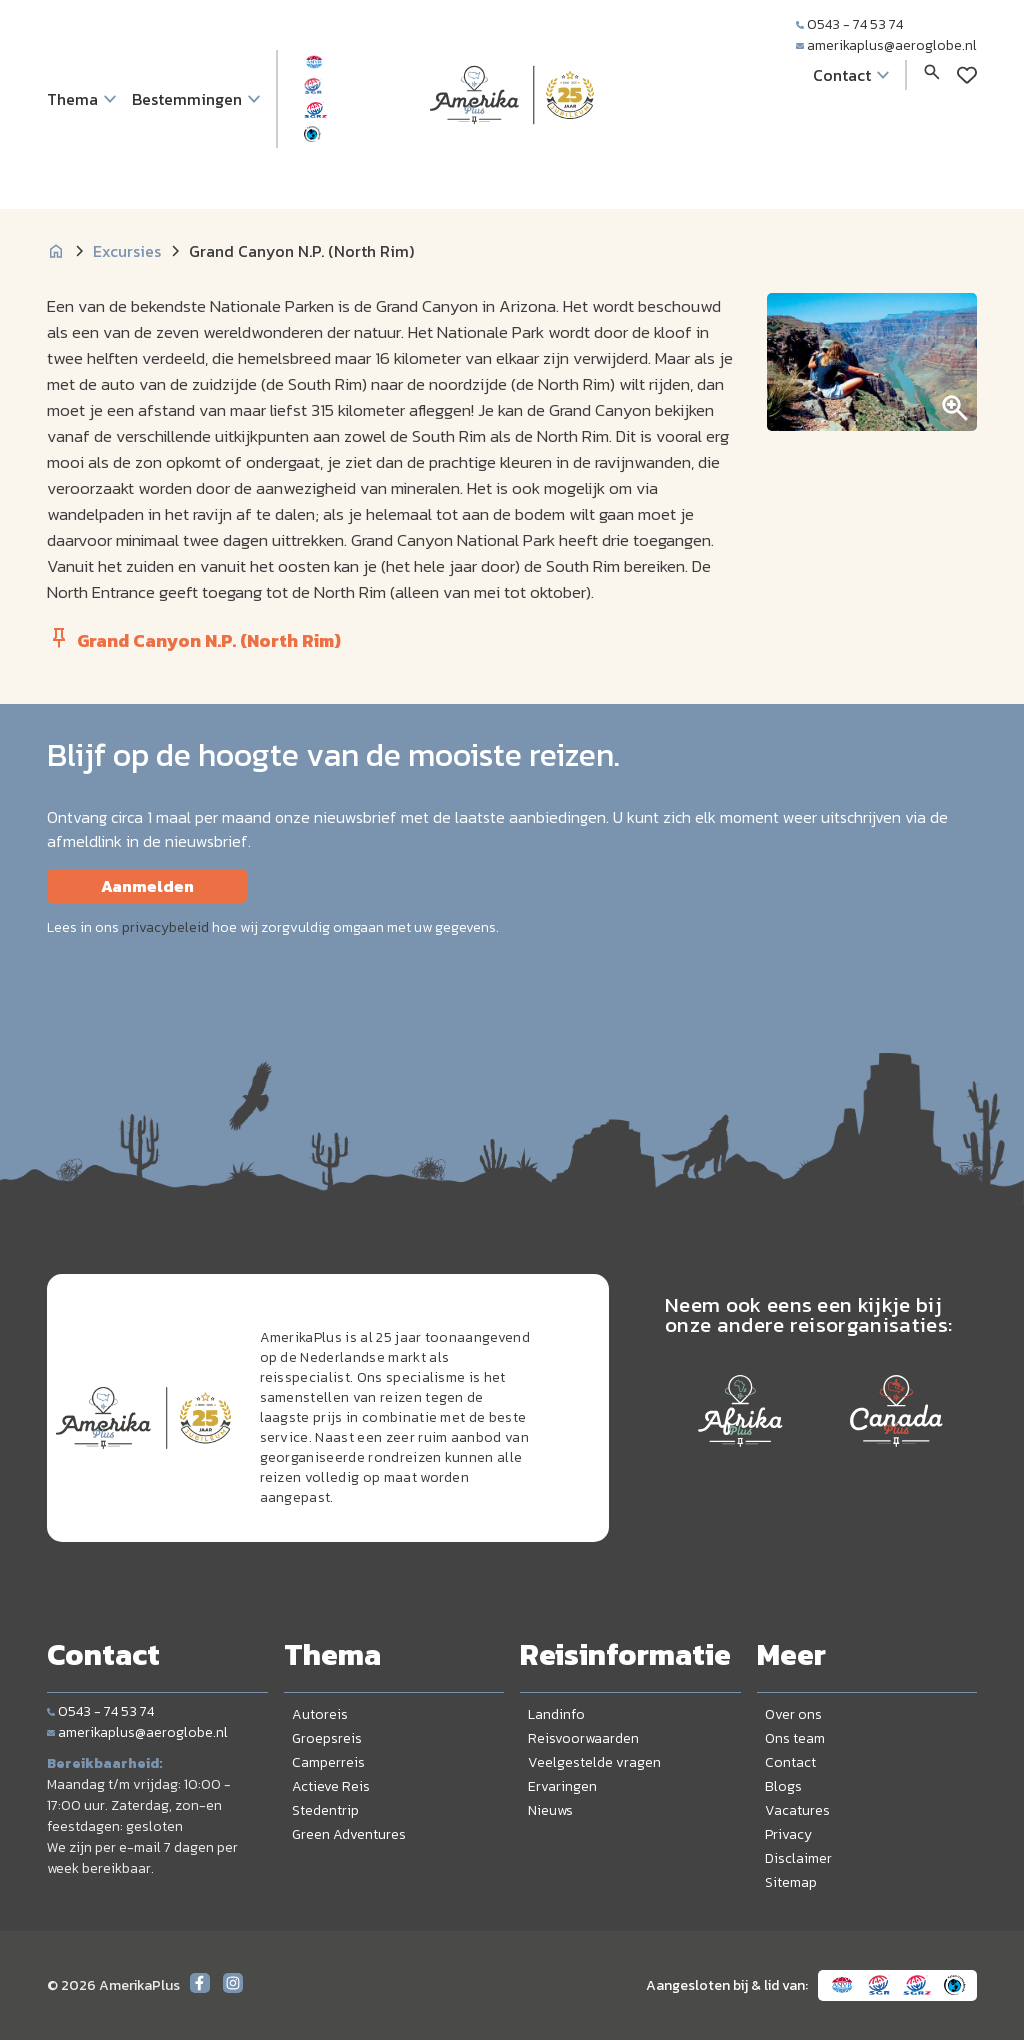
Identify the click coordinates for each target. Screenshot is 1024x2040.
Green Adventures (349, 1834)
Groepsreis (327, 1738)
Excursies (127, 251)
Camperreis (328, 1762)
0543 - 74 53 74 (849, 24)
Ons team (795, 1738)
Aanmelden (147, 886)
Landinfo (556, 1714)
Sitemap (791, 1882)
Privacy (788, 1834)
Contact (790, 1762)
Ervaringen (562, 1786)
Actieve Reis (331, 1786)
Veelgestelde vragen (594, 1762)
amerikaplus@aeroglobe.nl (886, 45)
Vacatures (797, 1810)
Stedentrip (325, 1810)
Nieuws (550, 1810)
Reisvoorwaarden (583, 1738)
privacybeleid (165, 927)
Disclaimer (798, 1858)
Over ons (793, 1714)
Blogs (783, 1786)
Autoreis (320, 1714)
